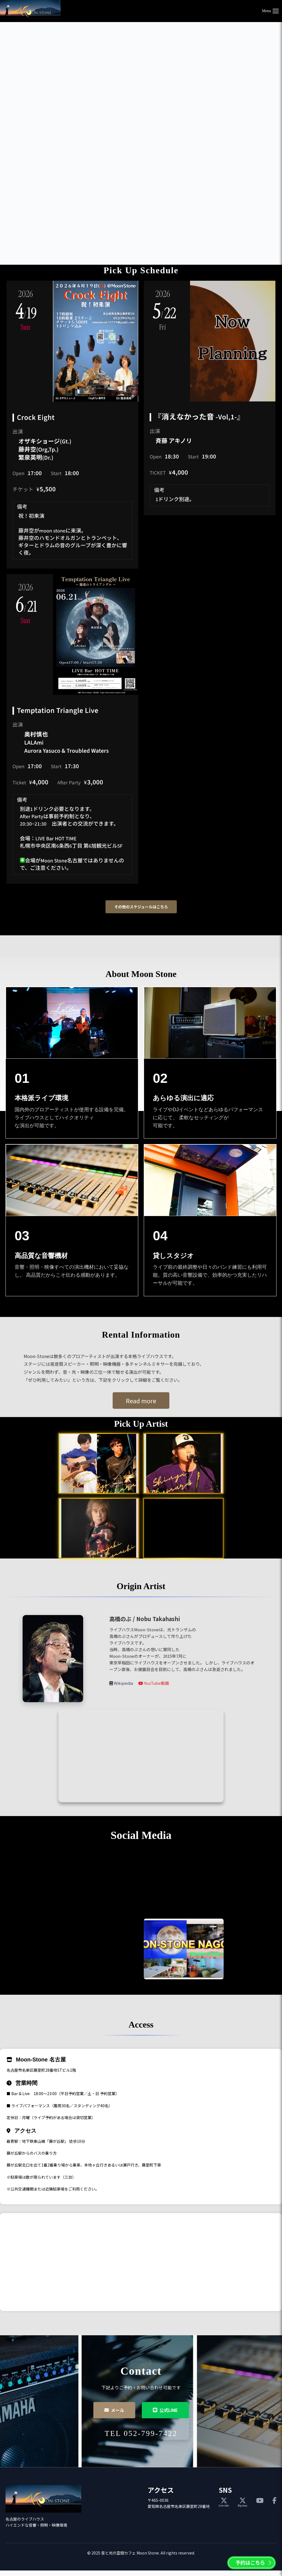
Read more (141, 1400)
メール (114, 2410)
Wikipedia (121, 1683)
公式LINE (165, 2410)
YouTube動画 (153, 1683)
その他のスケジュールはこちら (141, 906)
